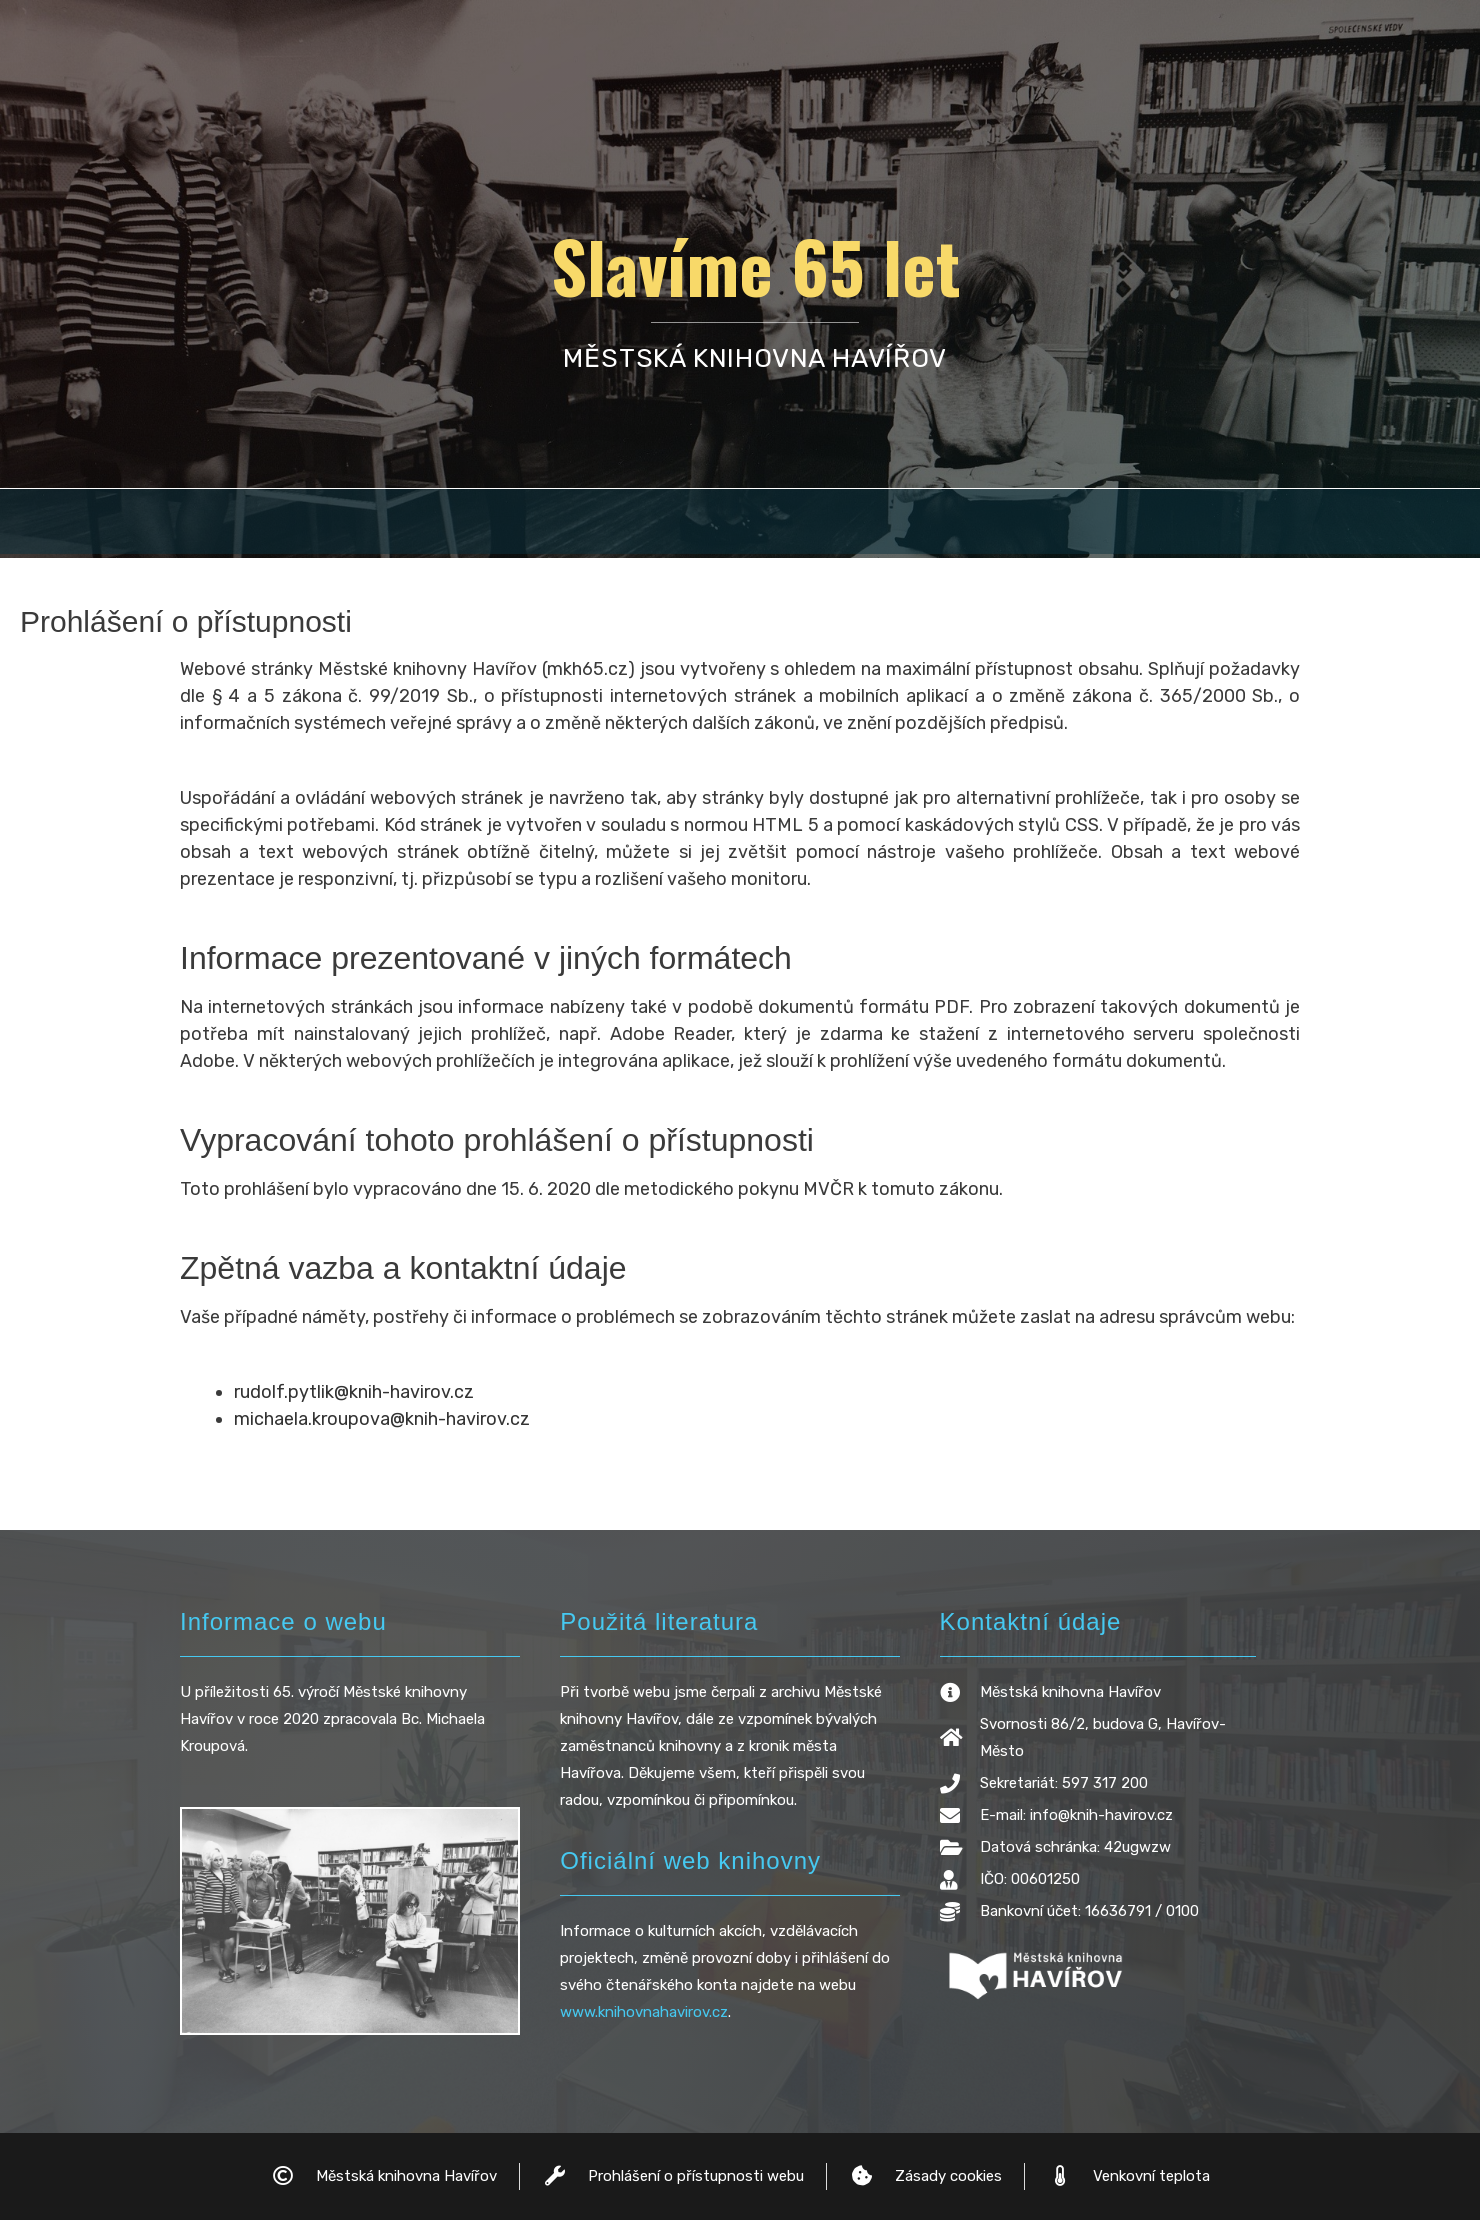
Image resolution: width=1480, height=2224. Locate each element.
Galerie (1190, 523)
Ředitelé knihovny (1012, 523)
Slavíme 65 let (755, 265)
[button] (564, 523)
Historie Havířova (334, 523)
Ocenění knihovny (792, 523)
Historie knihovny (564, 523)
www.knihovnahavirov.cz (644, 2016)
